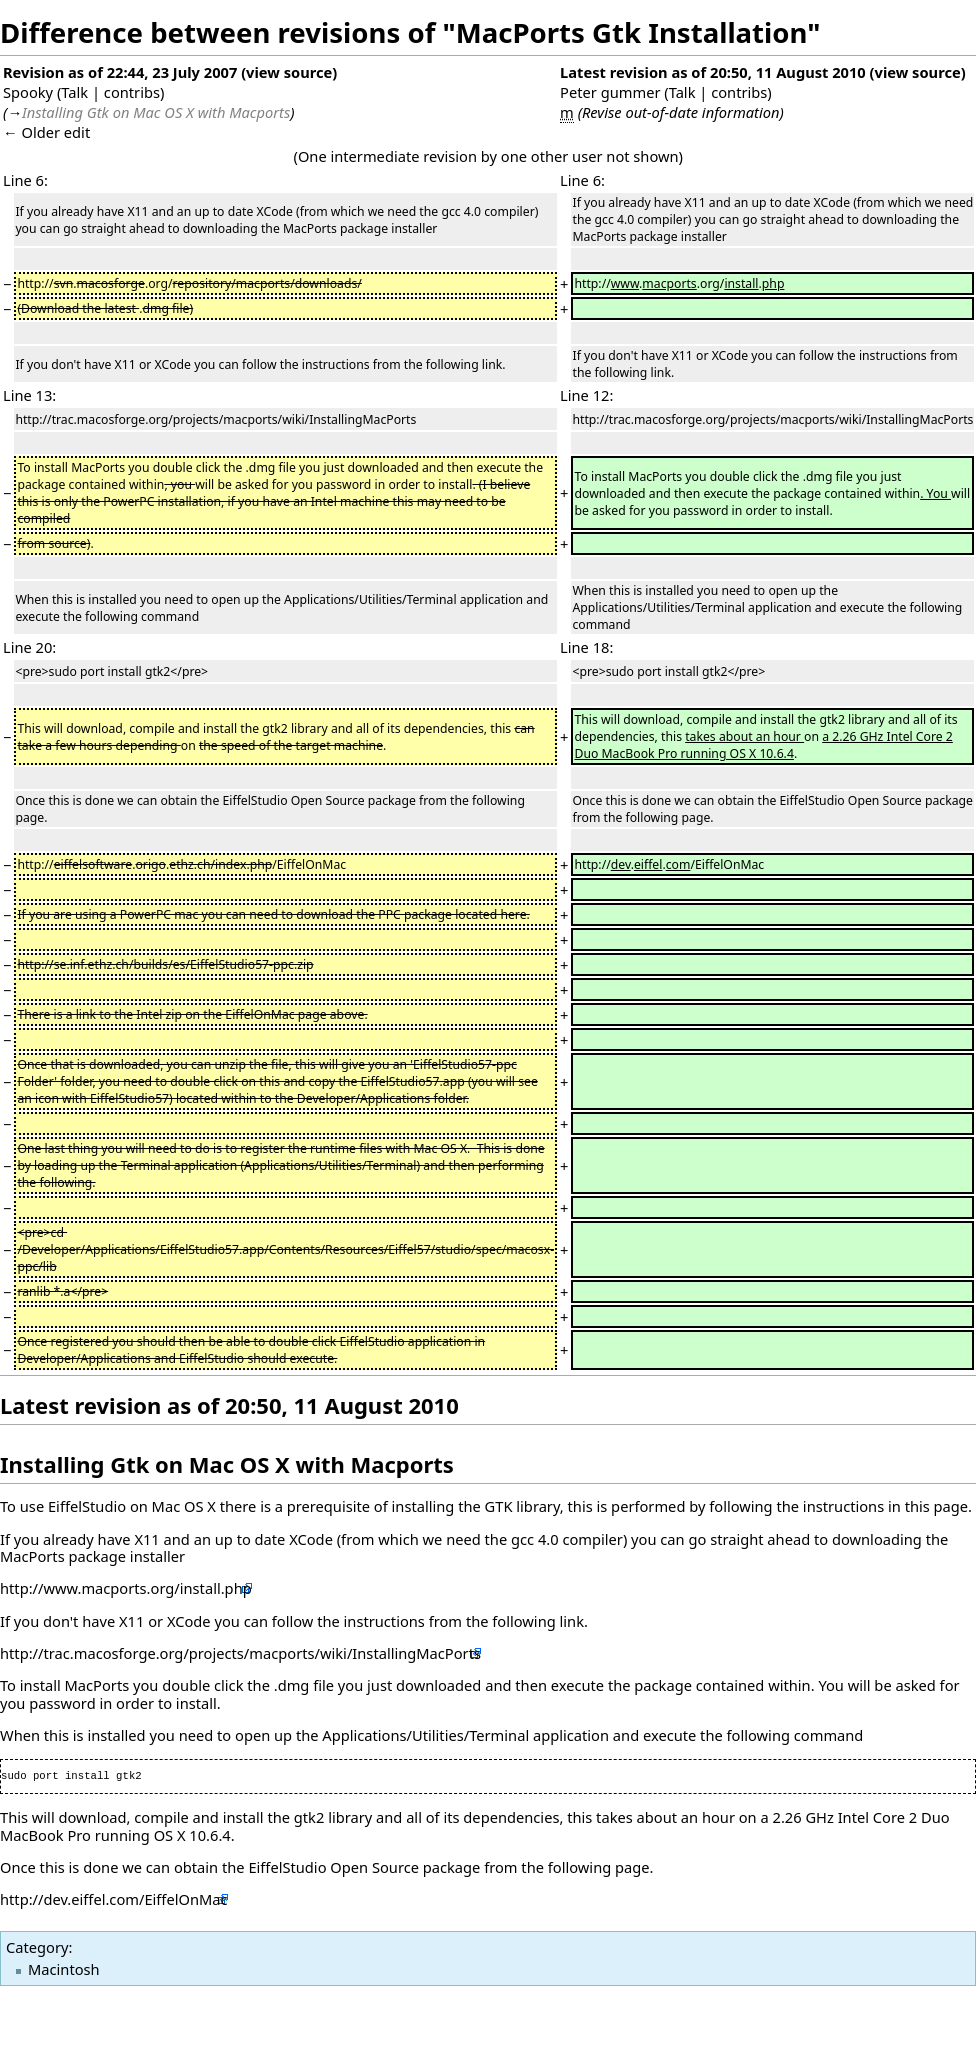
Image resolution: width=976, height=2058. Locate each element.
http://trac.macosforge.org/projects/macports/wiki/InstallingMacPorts (240, 1653)
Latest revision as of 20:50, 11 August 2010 (713, 72)
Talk (74, 92)
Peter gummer (610, 92)
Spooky (28, 92)
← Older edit (46, 132)
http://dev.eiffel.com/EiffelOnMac (114, 1899)
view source (289, 72)
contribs (132, 92)
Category (37, 1947)
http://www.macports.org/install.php (126, 1588)
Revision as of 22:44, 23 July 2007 (120, 72)
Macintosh (64, 1969)
